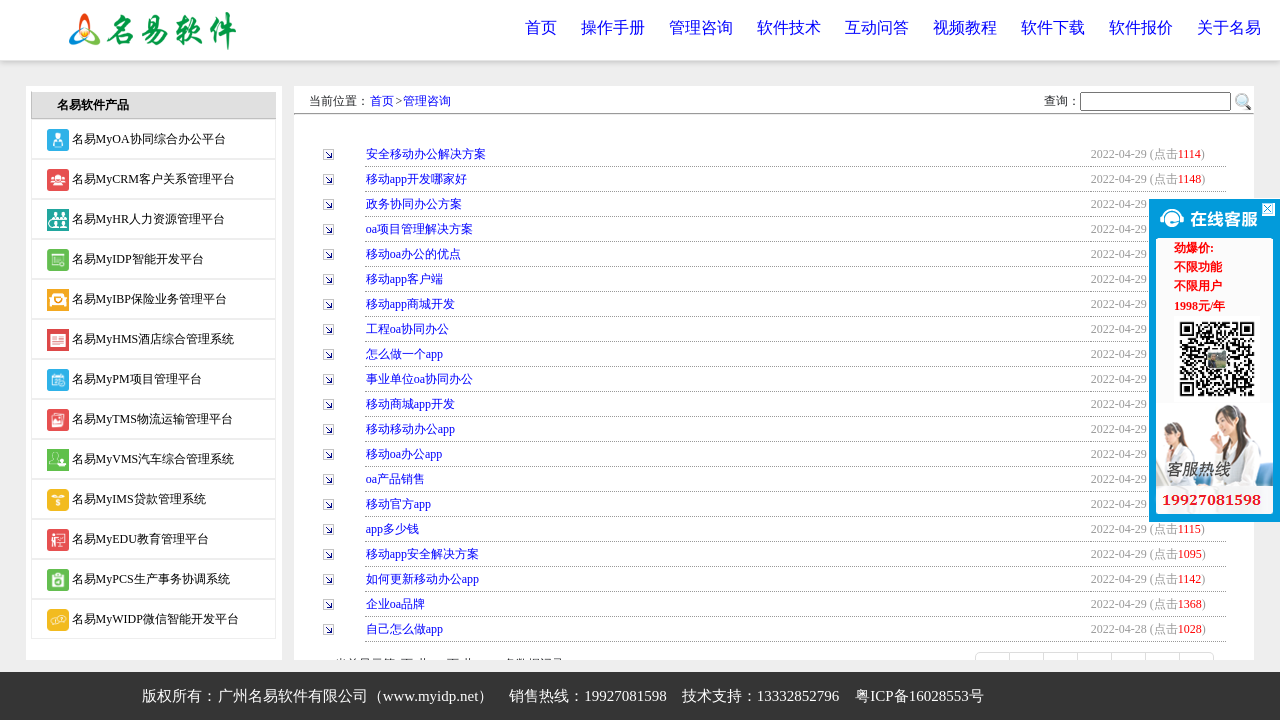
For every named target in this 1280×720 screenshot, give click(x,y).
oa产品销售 (395, 479)
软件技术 (789, 27)
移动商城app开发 (410, 404)
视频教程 (965, 27)
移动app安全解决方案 (422, 554)
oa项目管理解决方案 (419, 229)
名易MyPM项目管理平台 (124, 380)
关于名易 (1229, 27)
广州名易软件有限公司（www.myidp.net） (356, 696)
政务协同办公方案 (414, 204)
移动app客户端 (404, 279)
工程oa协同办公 (407, 329)
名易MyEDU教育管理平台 (128, 540)
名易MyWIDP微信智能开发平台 (143, 620)
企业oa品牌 (395, 604)
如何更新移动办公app (422, 579)
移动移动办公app (410, 429)
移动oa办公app (404, 454)
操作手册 (613, 27)
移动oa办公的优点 (413, 254)
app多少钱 (392, 529)
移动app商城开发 (410, 304)
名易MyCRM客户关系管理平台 (141, 180)
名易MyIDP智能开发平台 (125, 260)
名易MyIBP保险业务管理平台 (137, 300)
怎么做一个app (404, 354)
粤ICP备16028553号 (919, 696)
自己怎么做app (404, 629)
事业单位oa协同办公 (419, 379)
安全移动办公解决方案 (426, 154)
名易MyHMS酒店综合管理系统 (141, 340)
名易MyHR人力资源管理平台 (136, 220)
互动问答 (877, 27)
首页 (541, 27)
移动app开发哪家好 (416, 179)
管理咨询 (701, 27)
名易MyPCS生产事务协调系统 (138, 580)
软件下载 (1053, 27)
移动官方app (398, 504)
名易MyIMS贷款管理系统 (126, 500)
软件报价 (1141, 27)
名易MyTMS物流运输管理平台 (140, 420)
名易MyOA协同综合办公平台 (136, 140)
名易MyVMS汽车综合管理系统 (141, 460)
